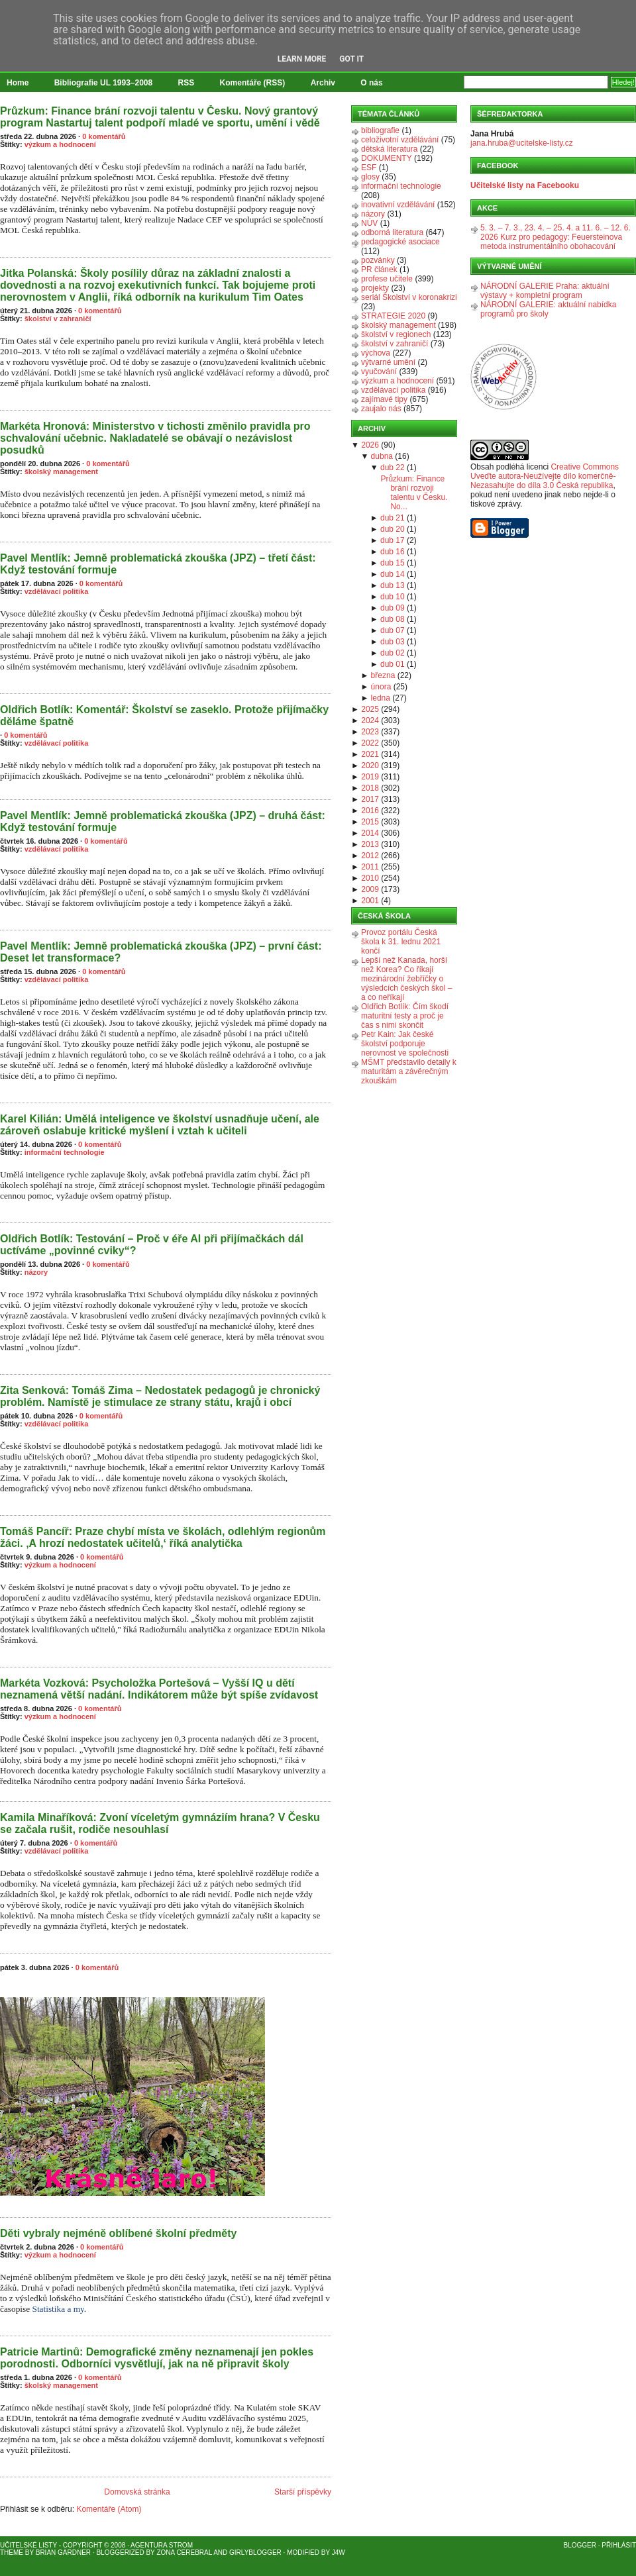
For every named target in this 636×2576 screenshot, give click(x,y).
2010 (370, 878)
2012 (370, 855)
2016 (370, 810)
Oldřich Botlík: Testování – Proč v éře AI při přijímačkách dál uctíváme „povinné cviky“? (151, 1244)
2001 (370, 900)
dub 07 (392, 630)
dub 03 (392, 641)
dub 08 (392, 619)
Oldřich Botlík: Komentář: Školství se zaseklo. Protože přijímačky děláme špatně (164, 715)
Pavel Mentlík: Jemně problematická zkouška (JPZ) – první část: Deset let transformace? (161, 952)
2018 (370, 788)
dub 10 (392, 596)
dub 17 (392, 540)
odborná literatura (392, 232)
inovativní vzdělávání (398, 204)
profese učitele (387, 278)
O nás (371, 82)
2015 (370, 821)
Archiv (323, 82)
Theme (11, 2552)
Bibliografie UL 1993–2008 (103, 82)
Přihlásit (619, 2545)
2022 (370, 743)
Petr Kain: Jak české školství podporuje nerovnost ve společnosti (405, 1044)
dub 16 (392, 551)
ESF (368, 167)
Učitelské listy (28, 2545)
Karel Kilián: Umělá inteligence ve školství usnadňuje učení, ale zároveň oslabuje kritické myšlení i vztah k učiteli (159, 1124)
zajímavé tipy (384, 399)
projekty (375, 288)
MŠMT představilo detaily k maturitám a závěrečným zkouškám (408, 1071)
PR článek (379, 269)
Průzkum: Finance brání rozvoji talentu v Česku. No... (413, 492)
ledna (380, 698)
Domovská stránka (137, 2492)
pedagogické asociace (400, 241)
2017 (370, 799)
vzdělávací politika (57, 591)
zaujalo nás (381, 408)
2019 (370, 776)
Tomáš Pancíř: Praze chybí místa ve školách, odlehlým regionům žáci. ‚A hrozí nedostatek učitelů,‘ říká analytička (162, 1537)
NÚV (369, 223)
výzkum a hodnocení (60, 144)
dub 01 (392, 664)
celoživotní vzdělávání (400, 139)
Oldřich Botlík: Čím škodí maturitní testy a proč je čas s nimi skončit (405, 1016)
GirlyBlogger (255, 2552)
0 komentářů (103, 136)
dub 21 (392, 517)
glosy (370, 176)
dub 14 (392, 574)
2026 (370, 445)
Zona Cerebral (184, 2552)
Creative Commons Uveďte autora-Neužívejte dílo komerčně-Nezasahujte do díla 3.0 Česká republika (544, 476)
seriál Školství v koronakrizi (409, 297)
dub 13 (392, 585)
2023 (370, 731)
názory (36, 1272)
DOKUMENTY (386, 158)
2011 (370, 866)
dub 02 (392, 653)
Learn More (302, 59)
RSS (186, 82)
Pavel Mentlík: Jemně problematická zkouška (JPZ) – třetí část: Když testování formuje (158, 563)
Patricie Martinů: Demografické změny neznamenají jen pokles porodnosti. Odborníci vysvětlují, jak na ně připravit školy (156, 2357)
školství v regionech (396, 334)
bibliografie (380, 130)
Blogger (580, 2545)
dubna (382, 456)
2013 (370, 844)
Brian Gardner (63, 2552)
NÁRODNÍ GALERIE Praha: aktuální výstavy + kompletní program (545, 290)
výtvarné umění (388, 362)
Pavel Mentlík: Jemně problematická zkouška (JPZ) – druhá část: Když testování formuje (162, 821)
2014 (370, 833)
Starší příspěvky (302, 2492)
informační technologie (65, 1152)
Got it (351, 59)
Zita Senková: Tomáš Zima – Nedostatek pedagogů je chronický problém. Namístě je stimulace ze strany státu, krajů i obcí (160, 1396)
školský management (61, 471)
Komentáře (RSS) (253, 82)
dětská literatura (389, 149)
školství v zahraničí (58, 318)
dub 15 (392, 563)
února (381, 686)
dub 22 (392, 467)
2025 (370, 709)
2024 (370, 720)
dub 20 (392, 529)
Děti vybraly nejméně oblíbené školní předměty (118, 2233)
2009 (370, 889)
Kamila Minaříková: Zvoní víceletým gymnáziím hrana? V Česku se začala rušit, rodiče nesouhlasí (160, 1823)
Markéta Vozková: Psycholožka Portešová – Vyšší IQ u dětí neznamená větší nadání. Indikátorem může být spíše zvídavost (159, 1689)
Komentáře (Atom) (108, 2509)
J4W (338, 2552)
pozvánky (378, 260)
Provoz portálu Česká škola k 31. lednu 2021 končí (401, 942)
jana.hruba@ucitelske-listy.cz (521, 143)
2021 (370, 754)
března (383, 675)
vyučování (379, 371)
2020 (370, 765)
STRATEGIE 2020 (393, 316)
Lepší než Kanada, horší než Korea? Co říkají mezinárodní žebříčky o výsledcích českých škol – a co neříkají (406, 979)
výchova (375, 353)
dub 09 (392, 608)
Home (17, 82)
